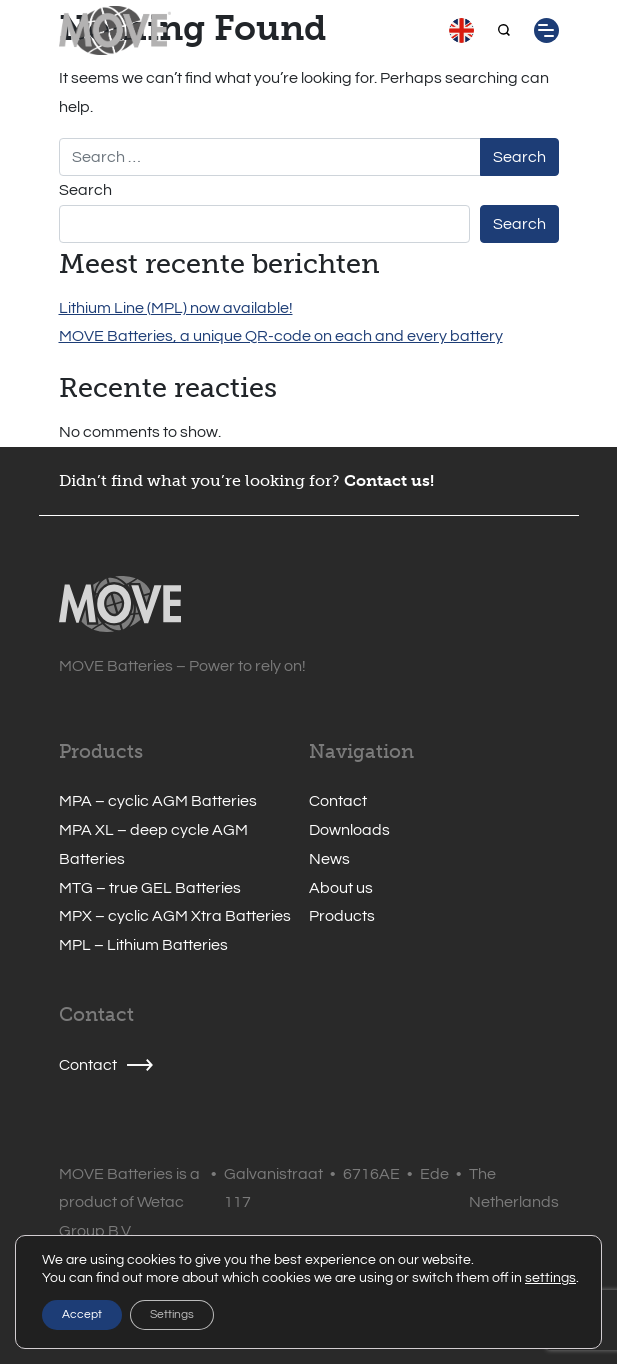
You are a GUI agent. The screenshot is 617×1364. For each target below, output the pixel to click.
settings (550, 1278)
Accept (82, 1314)
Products (342, 916)
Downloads (349, 830)
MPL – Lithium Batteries (143, 945)
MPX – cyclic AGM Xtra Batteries (175, 916)
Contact (338, 801)
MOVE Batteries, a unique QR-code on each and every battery (281, 336)
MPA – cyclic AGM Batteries (158, 801)
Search (85, 190)
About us (341, 888)
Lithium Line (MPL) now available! (176, 308)
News (329, 859)
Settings (172, 1314)
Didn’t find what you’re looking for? (199, 480)
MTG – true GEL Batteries (150, 888)
